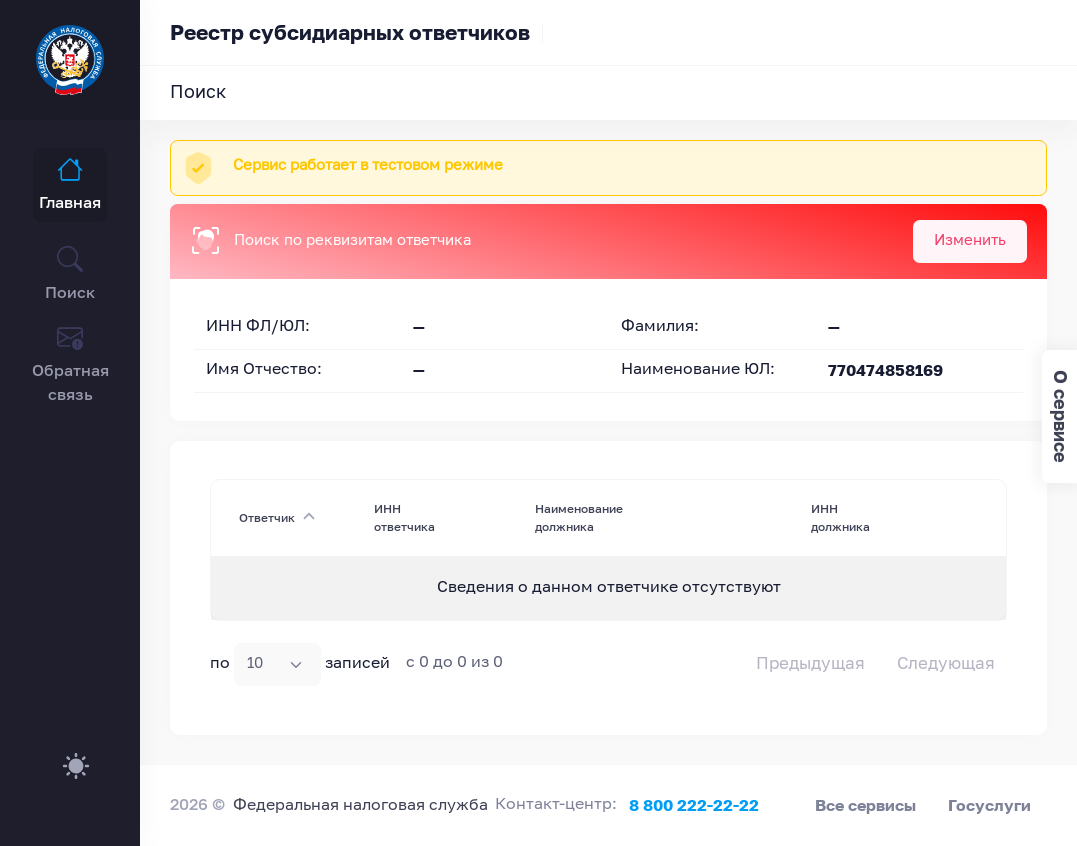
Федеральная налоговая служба (360, 806)
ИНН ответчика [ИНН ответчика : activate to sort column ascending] (404, 517)
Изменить (970, 240)
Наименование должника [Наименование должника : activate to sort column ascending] (579, 517)
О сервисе (1060, 416)
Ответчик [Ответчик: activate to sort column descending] (267, 517)
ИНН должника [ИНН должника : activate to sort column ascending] (840, 517)
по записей (300, 664)
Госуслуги (989, 805)
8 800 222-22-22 (694, 805)
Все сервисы (865, 805)
